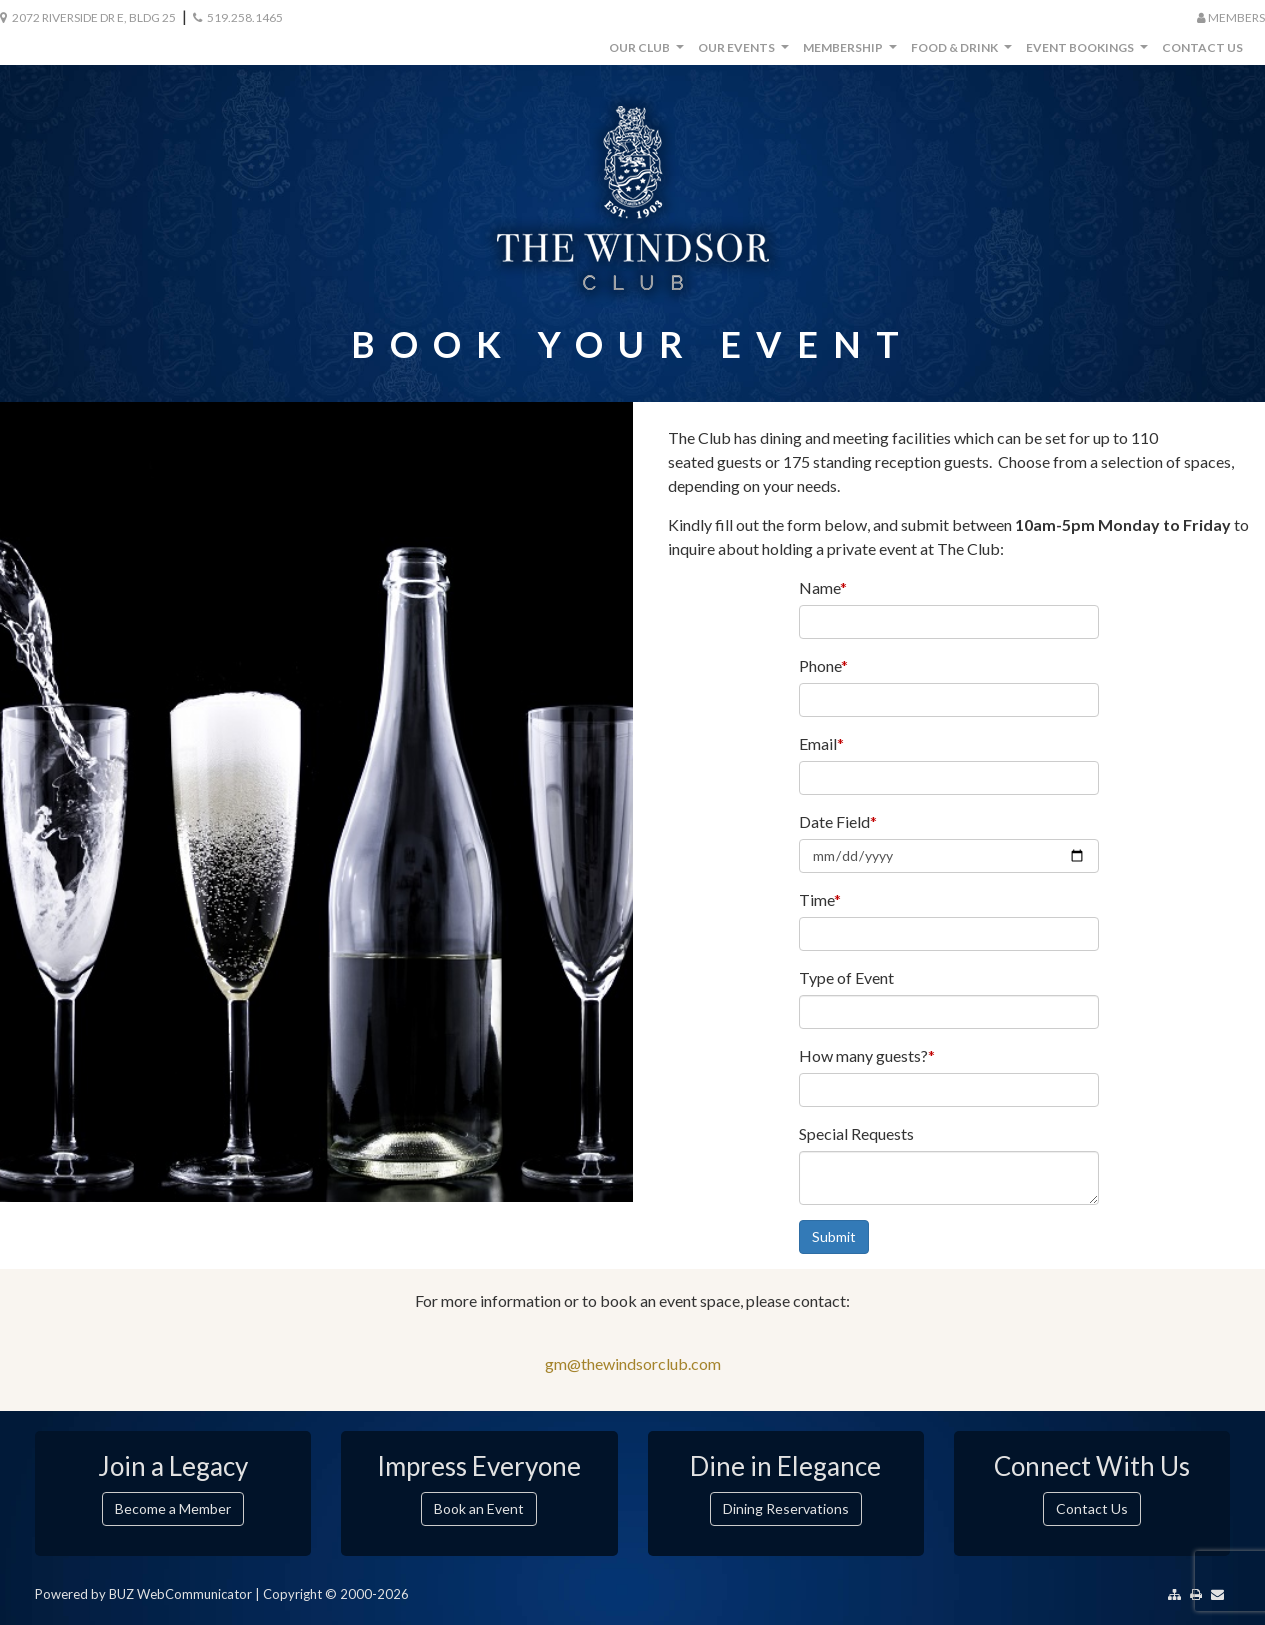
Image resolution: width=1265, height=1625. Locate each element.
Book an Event (479, 1508)
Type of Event (846, 977)
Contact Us (1202, 47)
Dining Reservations (786, 1508)
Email (821, 743)
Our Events (746, 52)
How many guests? (867, 1055)
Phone (823, 665)
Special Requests (856, 1133)
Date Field (838, 821)
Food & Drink (964, 52)
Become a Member (173, 1508)
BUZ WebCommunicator (180, 1594)
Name (823, 587)
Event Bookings (1089, 52)
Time (820, 899)
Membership (852, 52)
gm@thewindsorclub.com (633, 1363)
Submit (834, 1236)
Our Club (649, 52)
